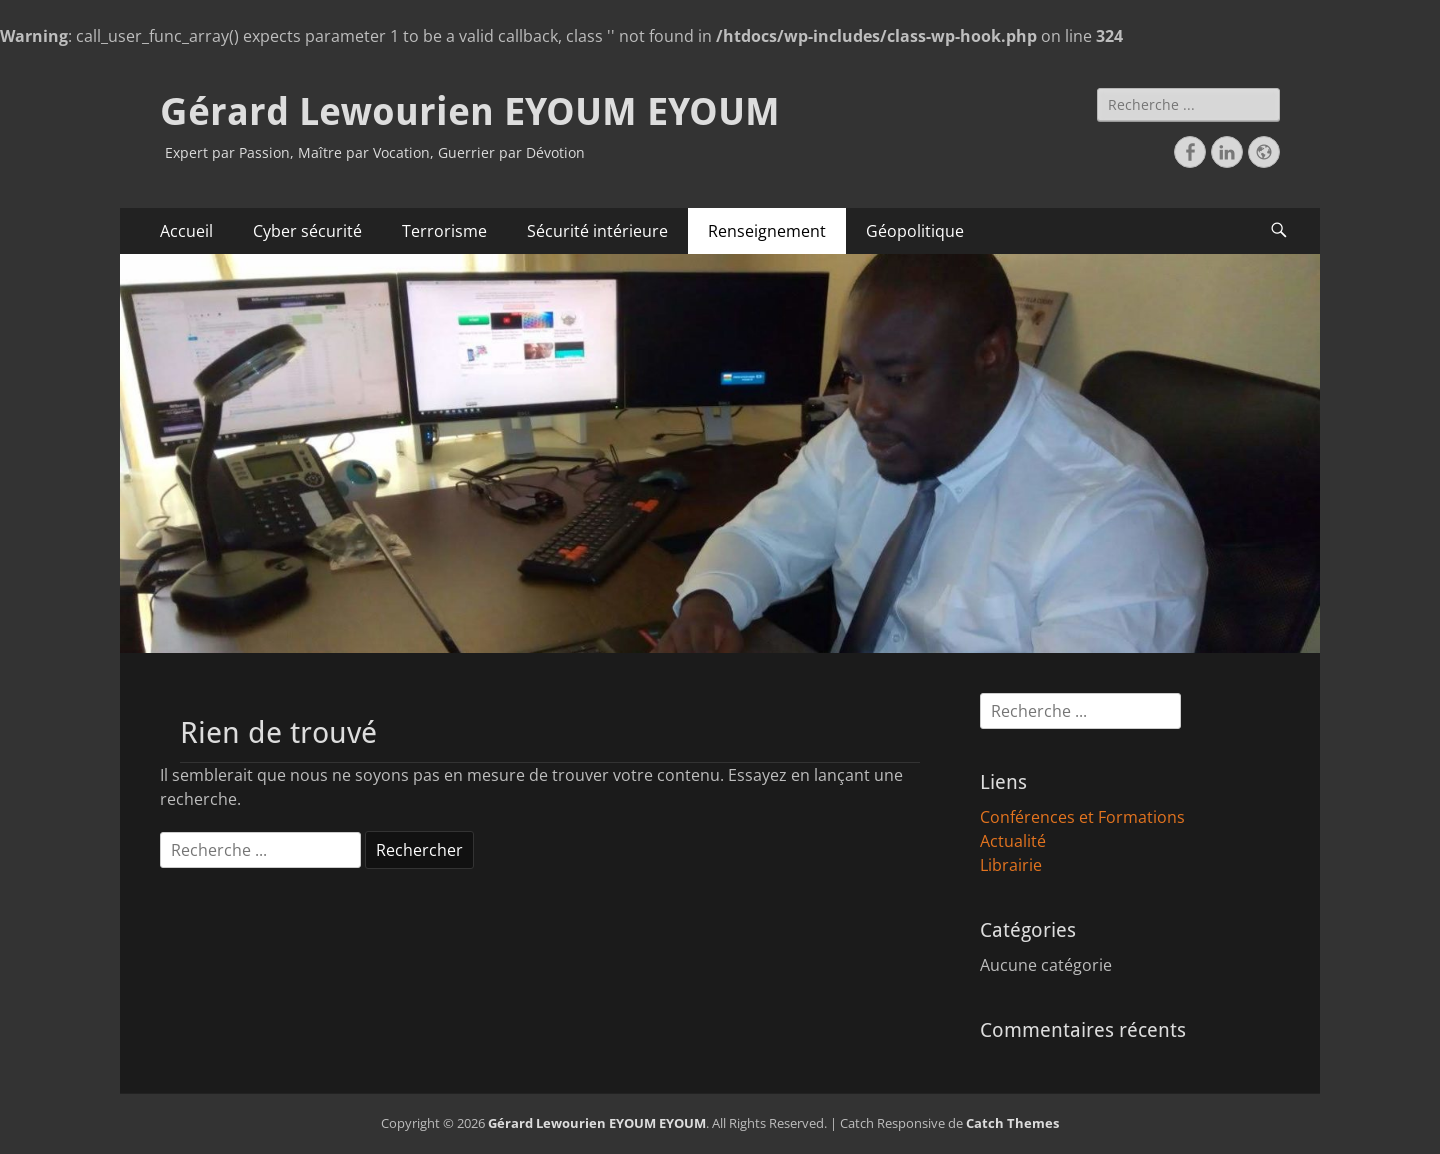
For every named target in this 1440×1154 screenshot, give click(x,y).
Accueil (186, 231)
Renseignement (767, 231)
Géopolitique (915, 231)
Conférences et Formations (1082, 817)
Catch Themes (1012, 1123)
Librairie (1011, 865)
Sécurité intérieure (597, 231)
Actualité (1013, 841)
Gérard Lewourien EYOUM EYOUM (470, 112)
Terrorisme (444, 231)
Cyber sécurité (307, 231)
